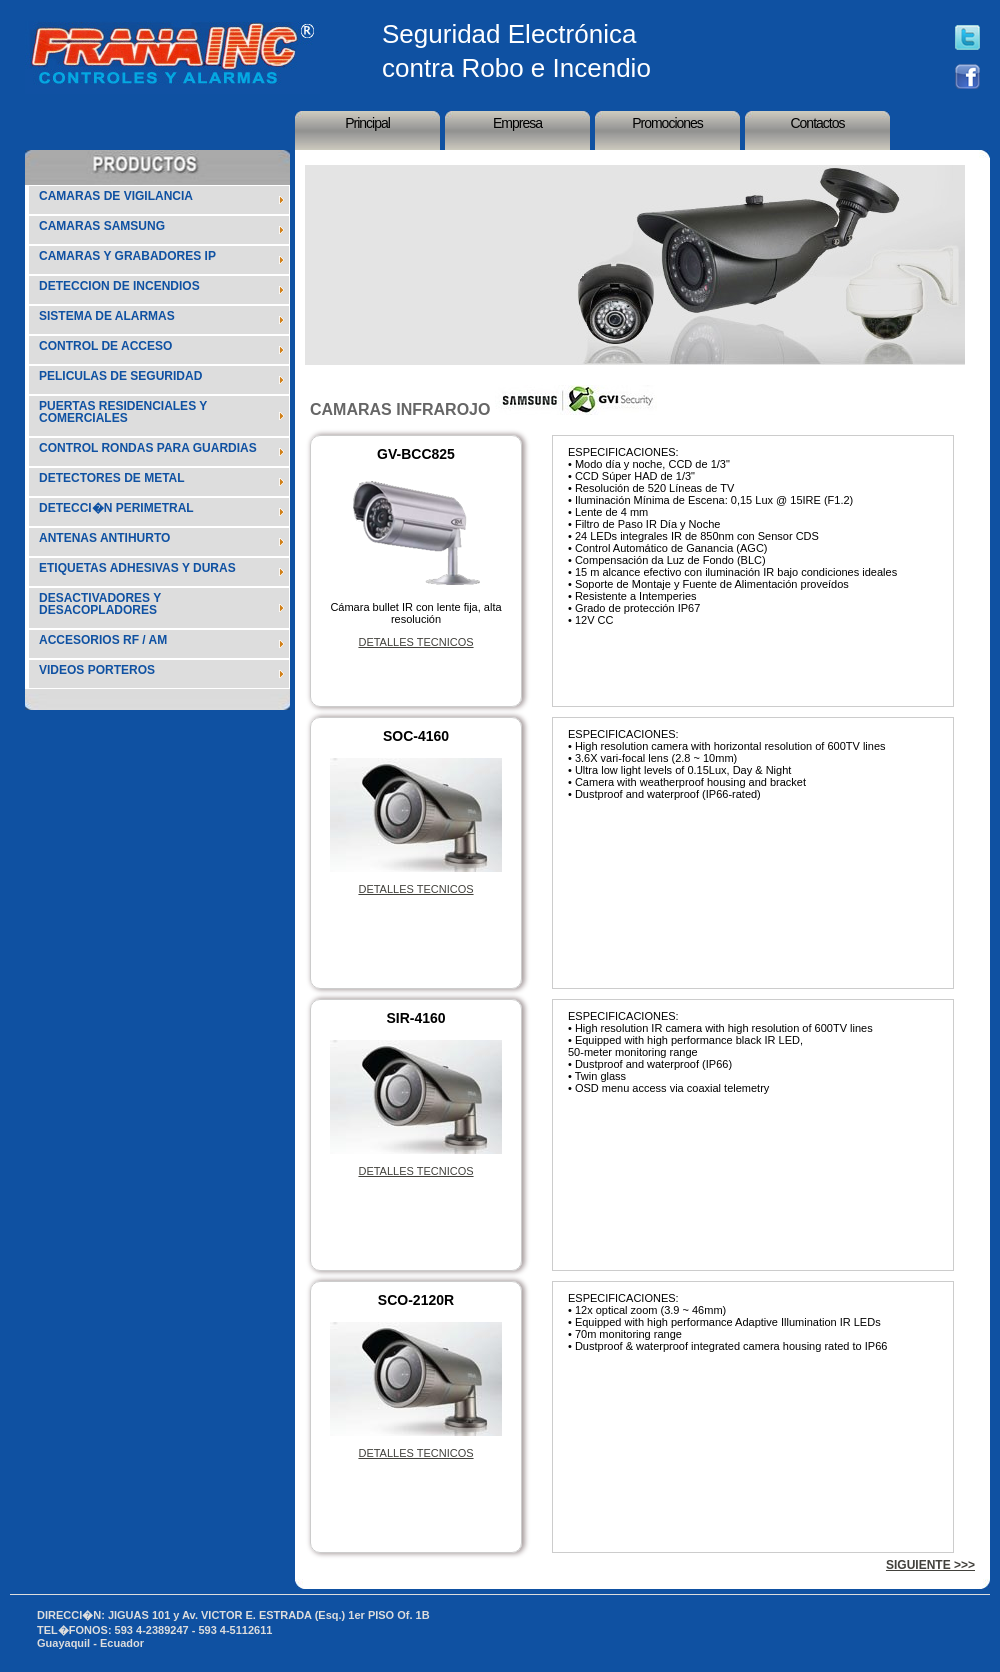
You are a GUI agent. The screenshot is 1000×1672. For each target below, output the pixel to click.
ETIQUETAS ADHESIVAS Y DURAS (137, 568)
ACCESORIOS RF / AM (103, 640)
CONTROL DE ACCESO (105, 346)
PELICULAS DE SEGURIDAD (120, 376)
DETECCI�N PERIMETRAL (116, 508)
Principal (367, 123)
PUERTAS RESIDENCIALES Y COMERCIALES (123, 412)
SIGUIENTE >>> (930, 1565)
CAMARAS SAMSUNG (102, 226)
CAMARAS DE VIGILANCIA (116, 196)
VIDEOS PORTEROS (97, 670)
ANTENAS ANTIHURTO (104, 538)
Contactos (817, 123)
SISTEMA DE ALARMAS (107, 316)
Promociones (667, 123)
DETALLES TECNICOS (415, 642)
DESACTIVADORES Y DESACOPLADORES (100, 604)
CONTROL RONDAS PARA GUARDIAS (148, 448)
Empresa (517, 123)
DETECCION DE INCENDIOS (119, 286)
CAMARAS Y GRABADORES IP (127, 256)
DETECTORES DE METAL (112, 478)
